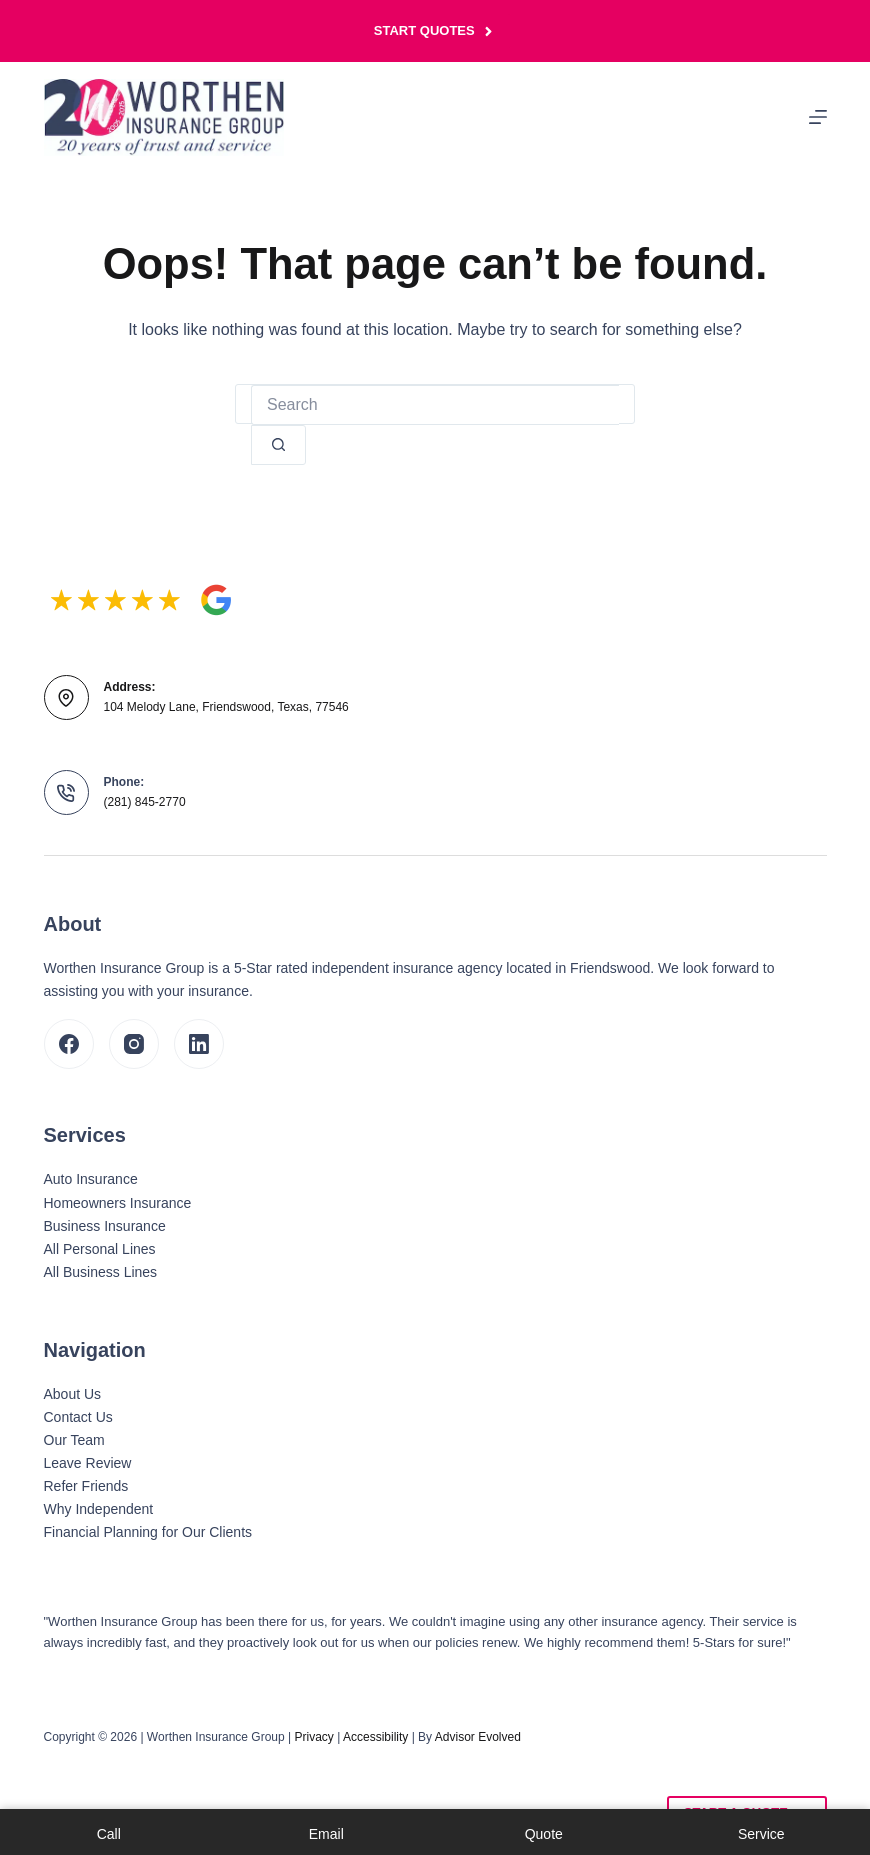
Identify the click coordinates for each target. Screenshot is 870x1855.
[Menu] (818, 117)
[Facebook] (69, 1044)
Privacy (314, 1737)
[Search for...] (435, 405)
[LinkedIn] (199, 1044)
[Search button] (278, 445)
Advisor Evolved (478, 1737)
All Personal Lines (100, 1249)
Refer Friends (86, 1486)
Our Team (74, 1440)
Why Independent (99, 1509)
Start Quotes (435, 31)
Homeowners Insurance (118, 1203)
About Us (73, 1394)
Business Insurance (105, 1226)
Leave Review (88, 1463)
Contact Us (78, 1417)
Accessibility (375, 1737)
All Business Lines (101, 1272)
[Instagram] (134, 1044)
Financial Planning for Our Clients (148, 1532)
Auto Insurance (91, 1179)
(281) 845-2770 (145, 802)
